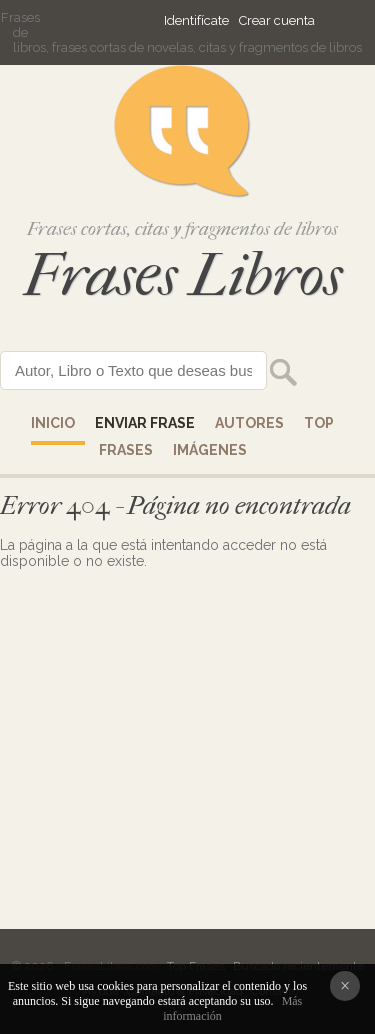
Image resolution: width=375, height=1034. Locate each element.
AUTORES (249, 423)
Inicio (53, 423)
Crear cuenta (277, 20)
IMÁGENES (210, 450)
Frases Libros (183, 275)
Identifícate (196, 20)
